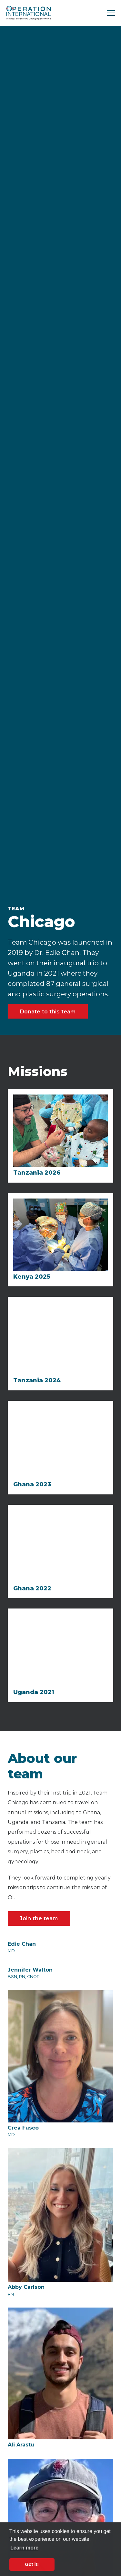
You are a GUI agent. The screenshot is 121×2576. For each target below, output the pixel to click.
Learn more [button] (24, 2547)
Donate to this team (48, 1011)
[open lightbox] (42, 254)
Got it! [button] (32, 2564)
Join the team (39, 1918)
